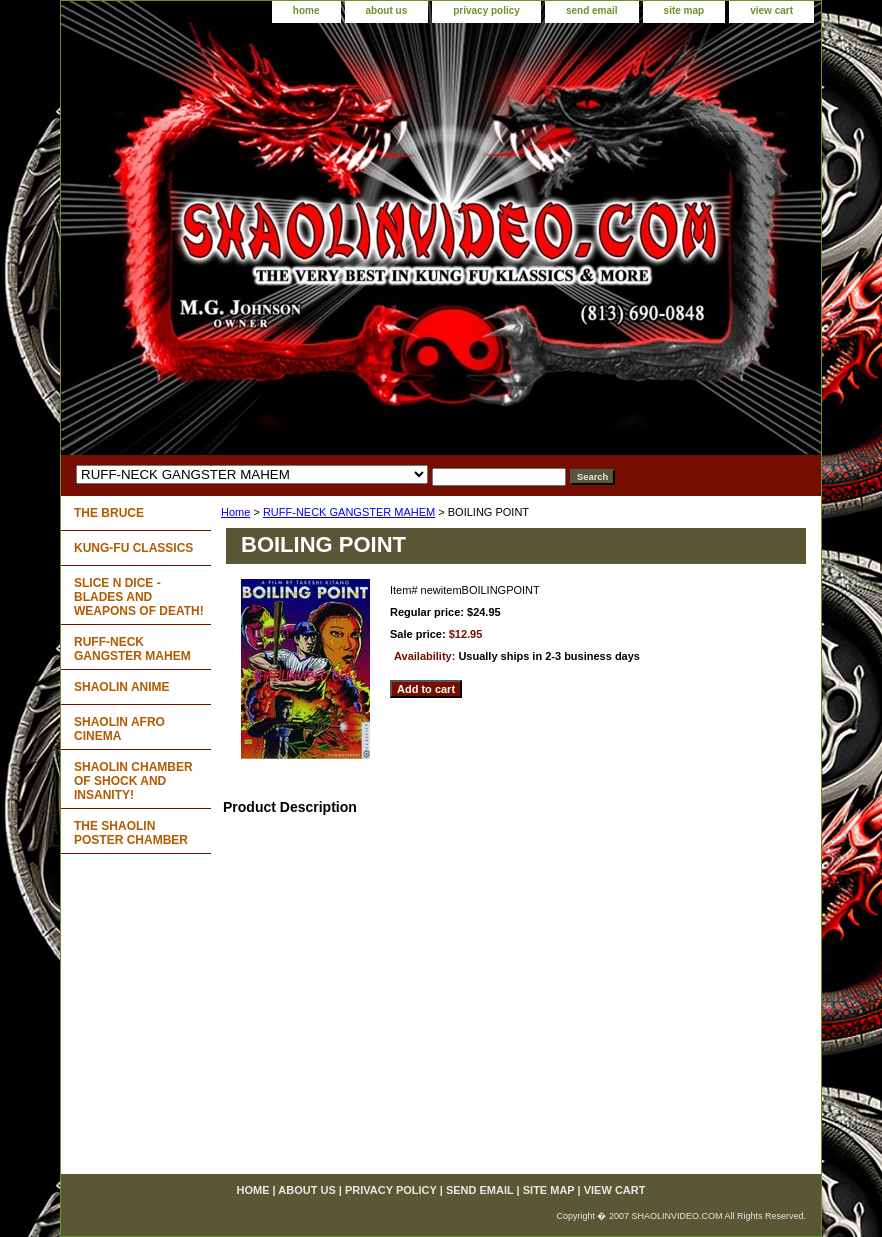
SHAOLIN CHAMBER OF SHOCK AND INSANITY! (133, 781)
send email (592, 10)
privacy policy (486, 10)
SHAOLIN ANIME (122, 687)
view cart (771, 10)
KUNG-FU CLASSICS (133, 548)
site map (684, 10)
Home (235, 512)
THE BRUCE (109, 513)
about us (387, 10)
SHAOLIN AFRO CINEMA (119, 729)
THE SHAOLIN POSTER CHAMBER (131, 833)
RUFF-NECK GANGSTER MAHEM (349, 512)
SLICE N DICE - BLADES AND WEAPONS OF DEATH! (139, 597)
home (306, 10)
